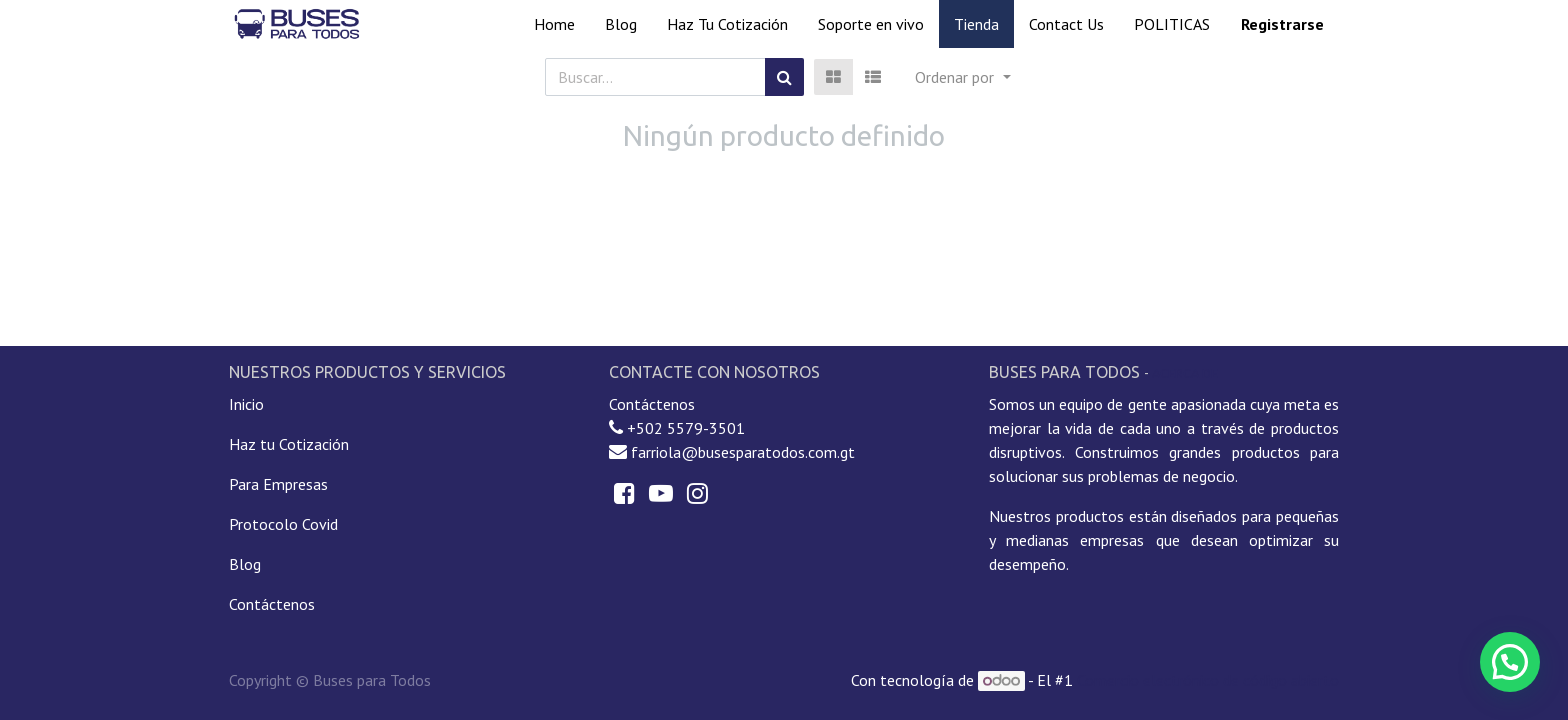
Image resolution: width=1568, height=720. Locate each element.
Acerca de (1185, 373)
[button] (962, 77)
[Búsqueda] (784, 77)
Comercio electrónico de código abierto (1208, 680)
